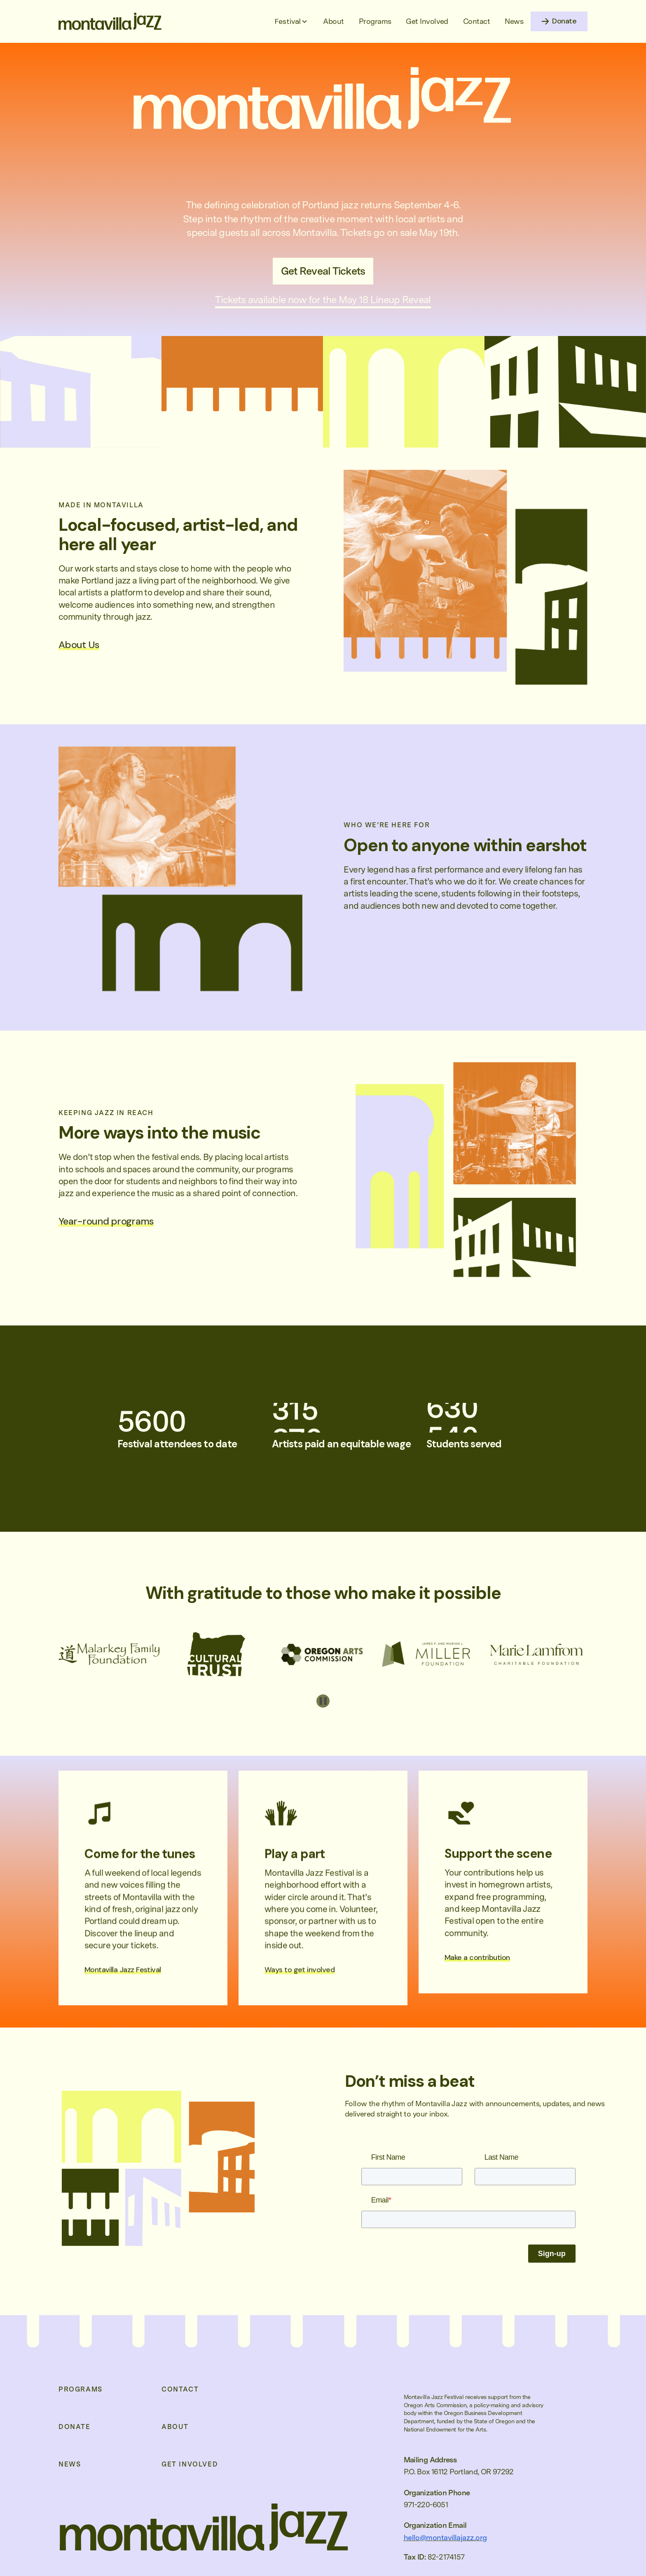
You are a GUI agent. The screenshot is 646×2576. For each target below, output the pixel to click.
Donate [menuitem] (75, 2427)
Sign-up (552, 2253)
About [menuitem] (175, 2427)
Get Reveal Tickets (323, 271)
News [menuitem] (70, 2464)
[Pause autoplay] (323, 1701)
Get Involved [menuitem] (190, 2464)
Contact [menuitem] (180, 2389)
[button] (291, 21)
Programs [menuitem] (81, 2389)
